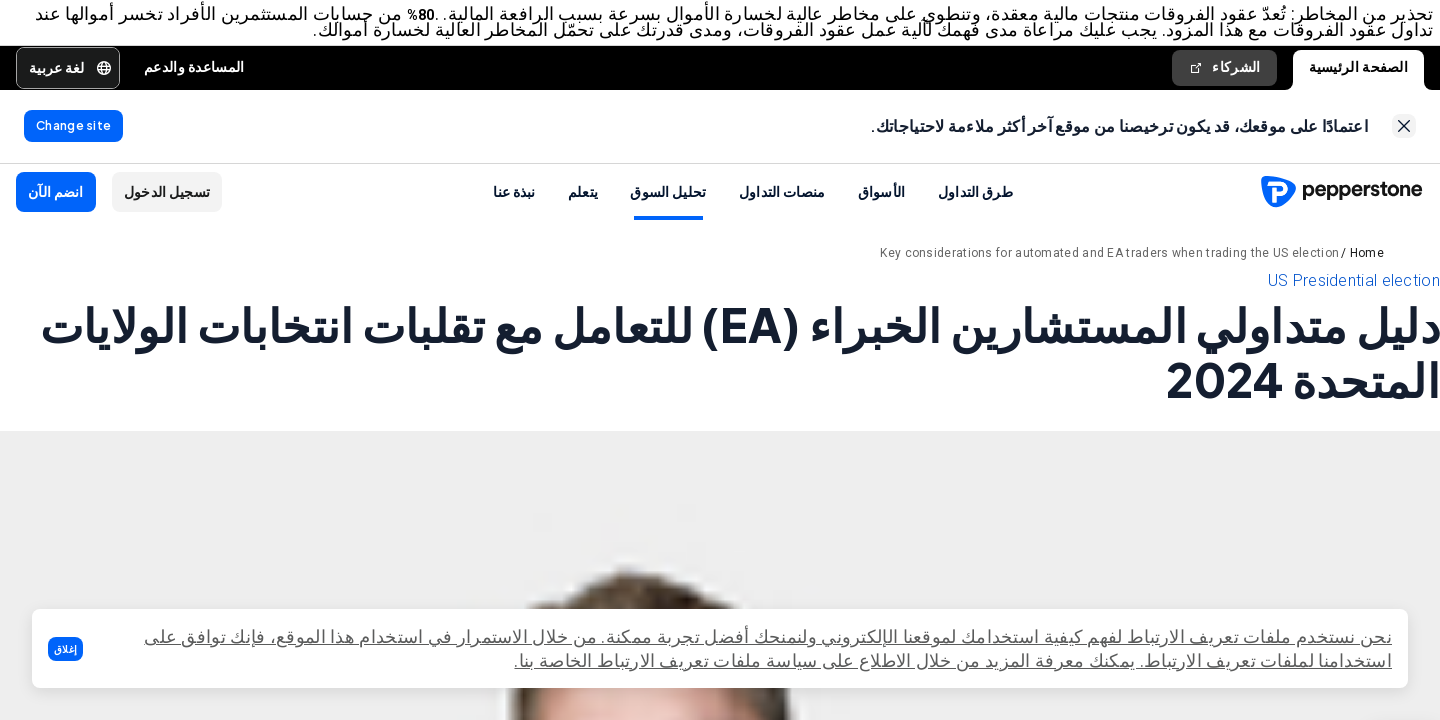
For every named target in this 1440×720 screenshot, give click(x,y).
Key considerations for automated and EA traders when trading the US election (1109, 263)
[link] (1404, 133)
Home (1367, 263)
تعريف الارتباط (1200, 660)
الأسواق (882, 201)
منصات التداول (782, 201)
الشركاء (1224, 70)
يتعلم (583, 201)
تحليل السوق (668, 201)
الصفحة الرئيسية (1359, 70)
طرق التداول (975, 201)
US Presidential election (1354, 290)
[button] (65, 649)
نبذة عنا (514, 201)
